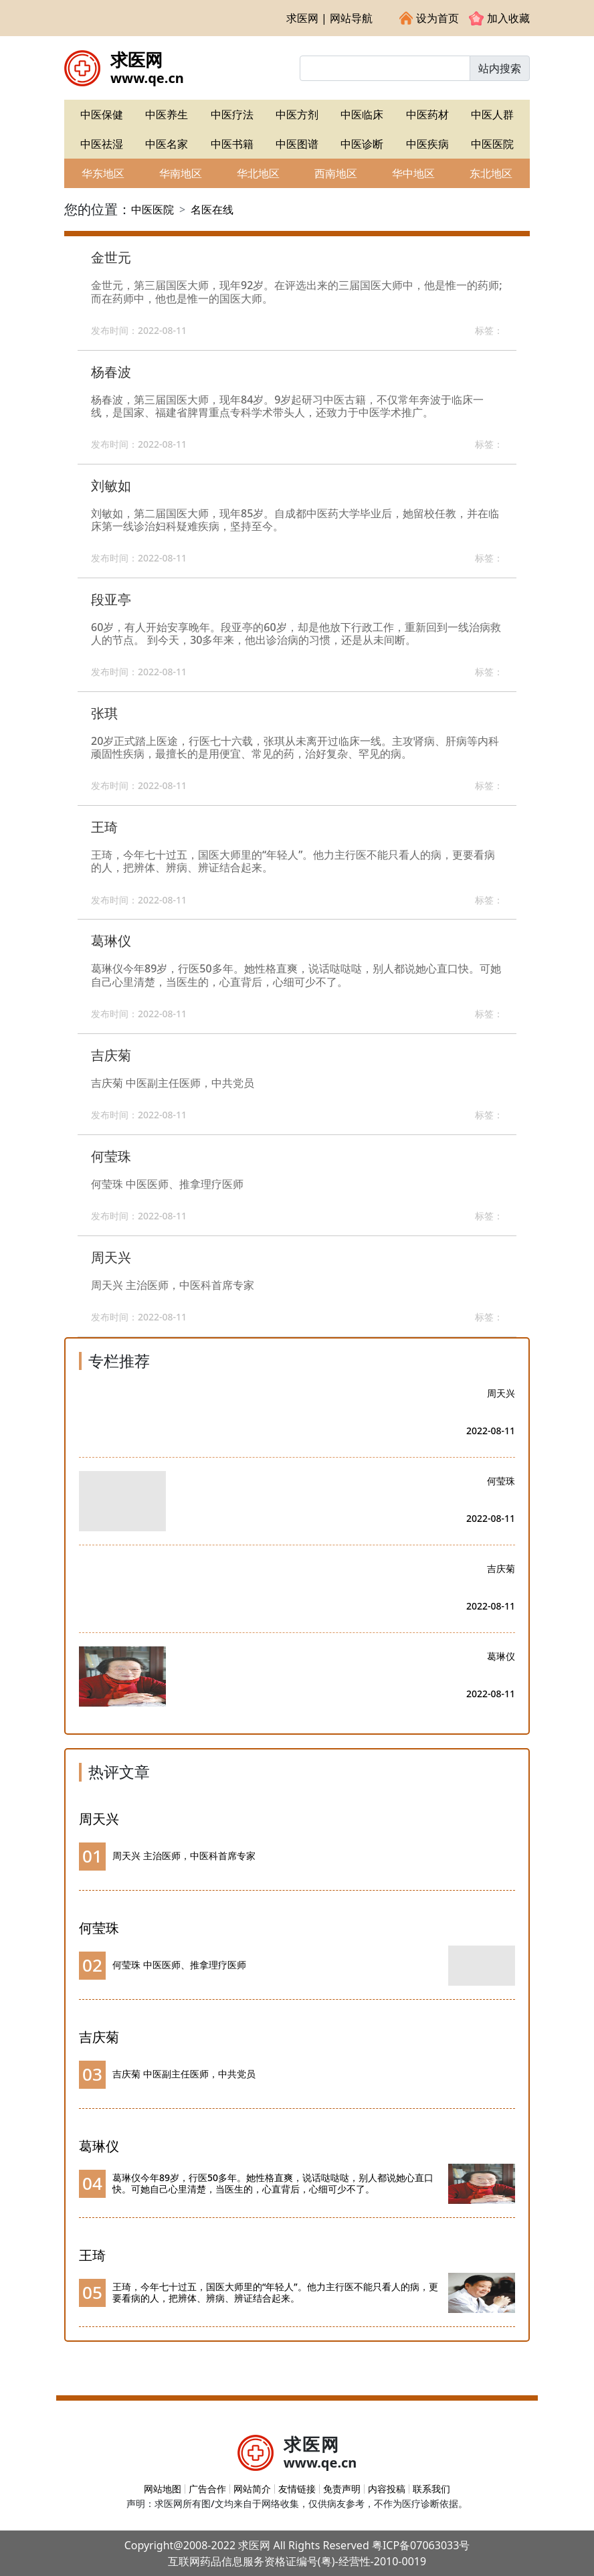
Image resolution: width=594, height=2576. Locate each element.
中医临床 (361, 114)
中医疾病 (427, 144)
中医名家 (166, 144)
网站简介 (252, 2489)
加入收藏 (499, 18)
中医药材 (427, 114)
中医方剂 (297, 114)
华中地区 (413, 173)
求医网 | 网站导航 (329, 18)
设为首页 (429, 18)
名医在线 (212, 209)
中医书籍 (232, 144)
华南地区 (180, 173)
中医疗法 (232, 114)
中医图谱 (297, 144)
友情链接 (297, 2489)
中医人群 (492, 114)
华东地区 (103, 173)
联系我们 (431, 2489)
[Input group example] (385, 68)
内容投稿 (386, 2489)
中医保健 (101, 114)
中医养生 (166, 114)
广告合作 (207, 2489)
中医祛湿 (101, 144)
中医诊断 (361, 144)
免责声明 (342, 2489)
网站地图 (162, 2489)
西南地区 (335, 173)
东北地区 (491, 173)
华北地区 (258, 173)
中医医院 (492, 144)
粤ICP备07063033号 (421, 2545)
